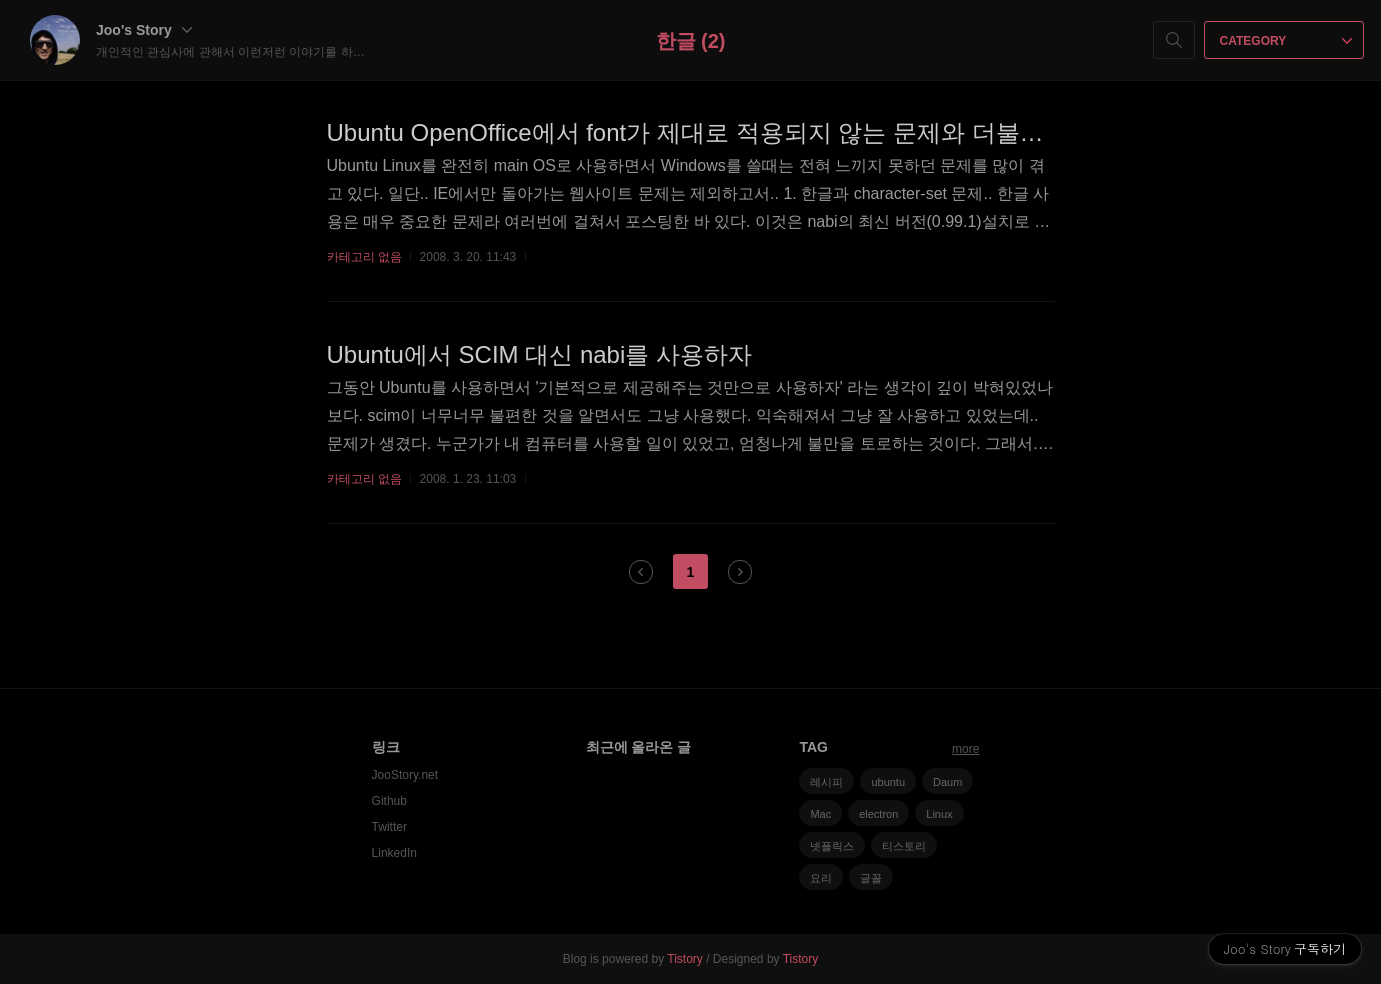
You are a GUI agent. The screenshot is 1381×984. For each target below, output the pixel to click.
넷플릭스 (832, 846)
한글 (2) (691, 41)
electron (878, 814)
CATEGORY (1286, 41)
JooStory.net (405, 775)
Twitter (389, 827)
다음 (740, 572)
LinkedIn (394, 853)
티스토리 (904, 846)
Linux (939, 814)
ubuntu (888, 782)
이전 (641, 572)
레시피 (826, 782)
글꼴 (871, 878)
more (965, 749)
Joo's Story (144, 30)
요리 (821, 878)
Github (389, 801)
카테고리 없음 (364, 257)
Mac (820, 814)
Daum (947, 782)
